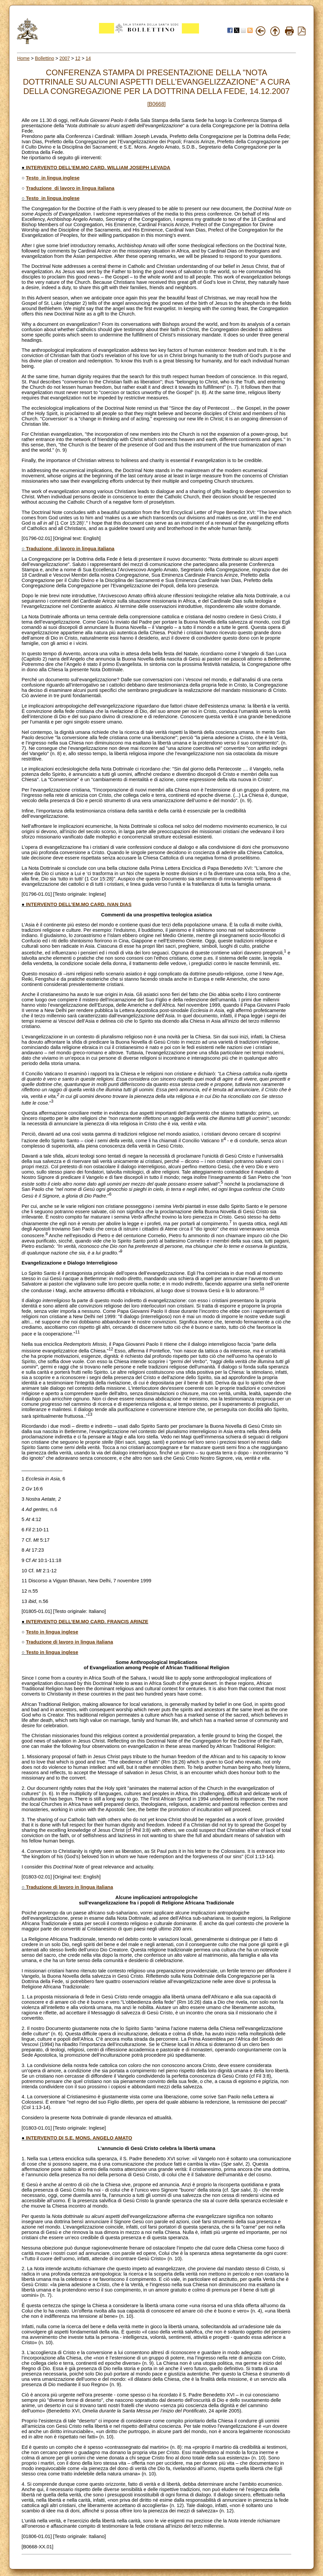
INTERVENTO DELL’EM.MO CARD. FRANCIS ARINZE (87, 1621)
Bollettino (44, 58)
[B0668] (156, 104)
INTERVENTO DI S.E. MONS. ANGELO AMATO (79, 2138)
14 (88, 58)
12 (77, 58)
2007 (64, 58)
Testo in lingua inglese (53, 178)
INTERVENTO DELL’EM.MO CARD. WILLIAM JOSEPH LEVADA (98, 167)
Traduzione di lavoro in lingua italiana (70, 188)
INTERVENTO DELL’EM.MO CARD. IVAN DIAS (79, 904)
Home (23, 58)
